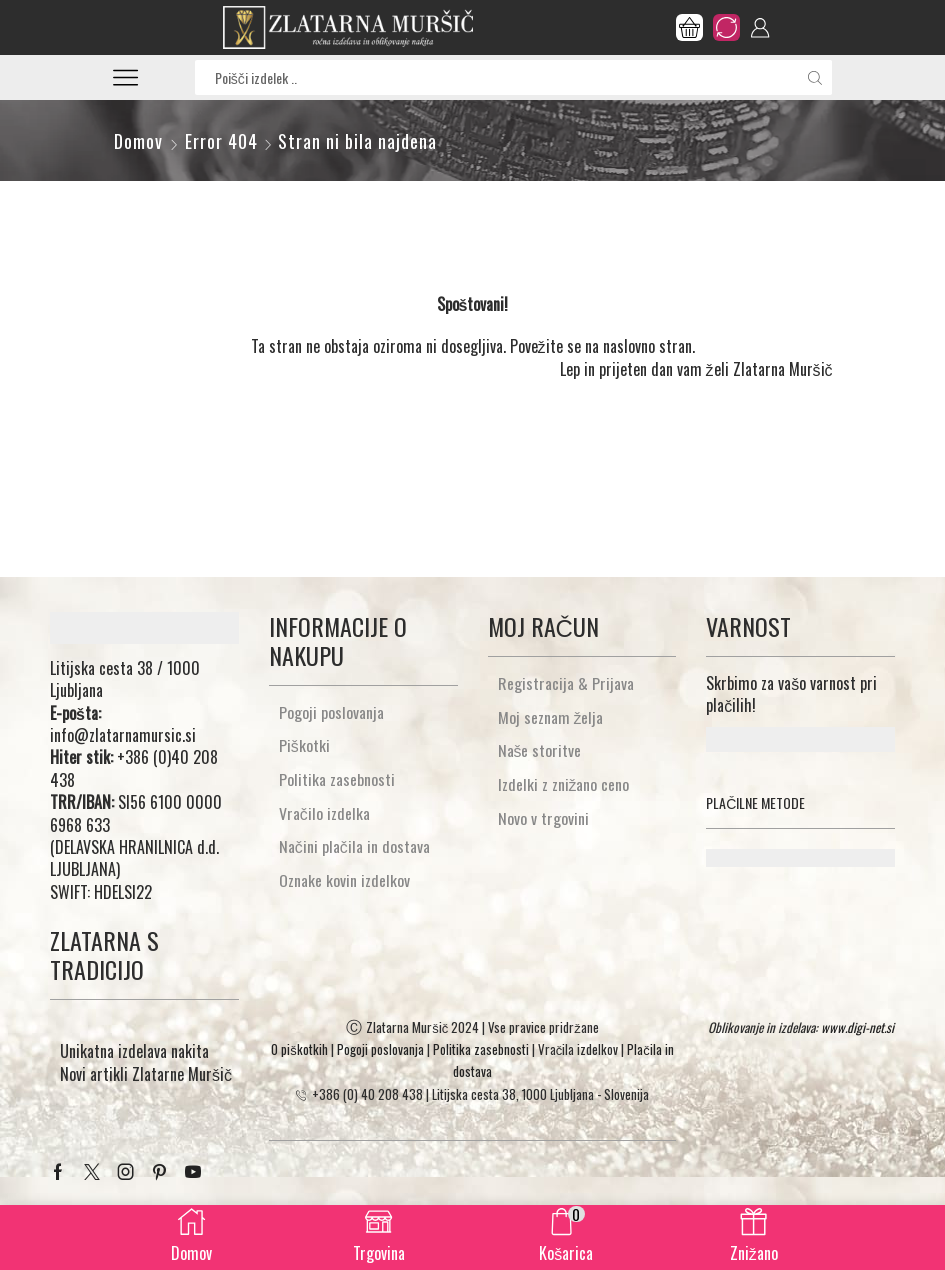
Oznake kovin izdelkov (344, 881)
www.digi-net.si (857, 1027)
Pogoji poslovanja (331, 712)
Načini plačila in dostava (354, 847)
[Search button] (814, 77)
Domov (138, 141)
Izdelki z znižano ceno (564, 784)
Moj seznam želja (551, 717)
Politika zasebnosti (337, 779)
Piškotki (304, 745)
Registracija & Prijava (566, 683)
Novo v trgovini (543, 818)
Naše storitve (540, 750)
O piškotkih (299, 1049)
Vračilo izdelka (324, 813)
